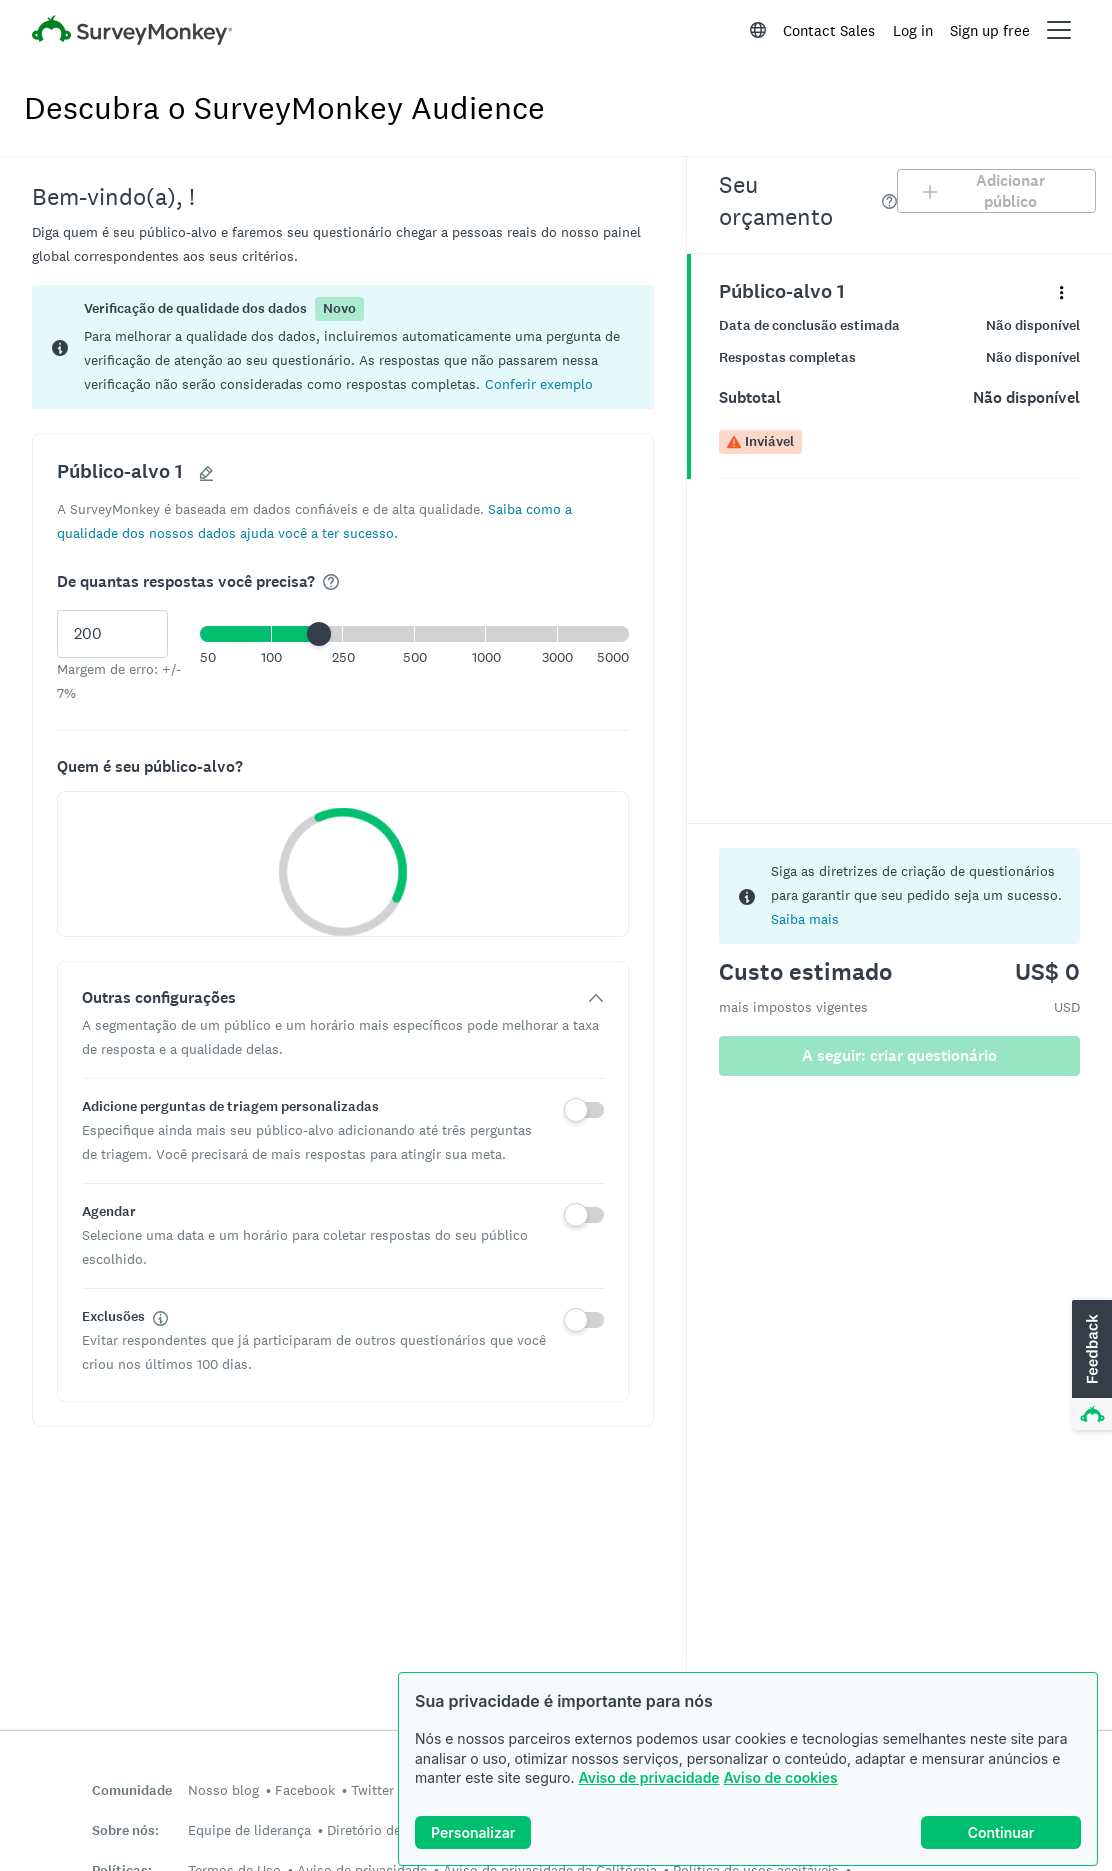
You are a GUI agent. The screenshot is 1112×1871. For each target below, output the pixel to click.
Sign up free (990, 30)
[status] (343, 347)
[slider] (319, 634)
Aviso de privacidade (648, 1777)
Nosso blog (223, 1790)
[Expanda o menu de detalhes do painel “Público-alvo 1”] (1061, 291)
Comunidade (132, 1790)
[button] (539, 383)
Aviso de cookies (781, 1777)
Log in (913, 30)
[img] (331, 582)
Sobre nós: (125, 1830)
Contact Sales (829, 30)
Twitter (372, 1790)
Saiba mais (805, 919)
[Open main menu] (1059, 30)
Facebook (305, 1790)
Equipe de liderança (249, 1830)
